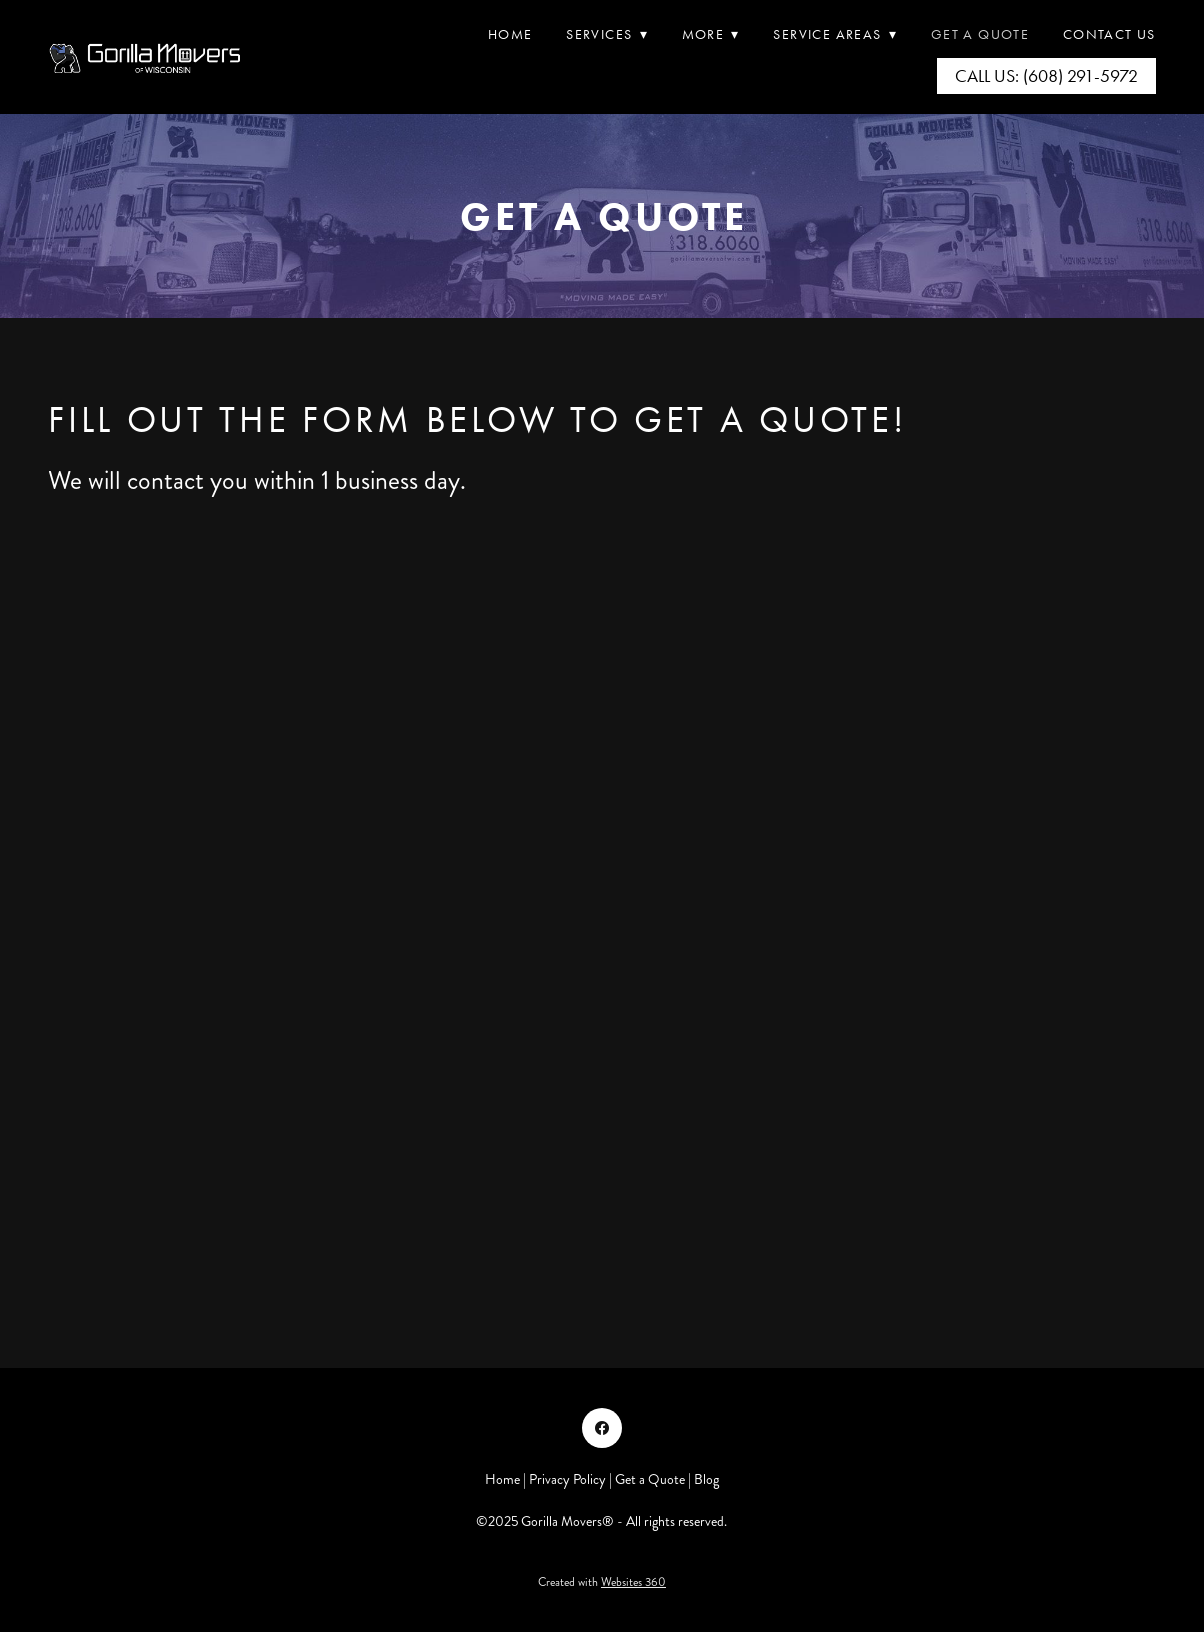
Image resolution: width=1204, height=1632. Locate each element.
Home (510, 34)
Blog (706, 1479)
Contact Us (1109, 34)
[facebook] (602, 1428)
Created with (602, 1582)
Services (607, 34)
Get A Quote (980, 34)
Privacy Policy (567, 1479)
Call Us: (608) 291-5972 (1046, 76)
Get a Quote (650, 1479)
